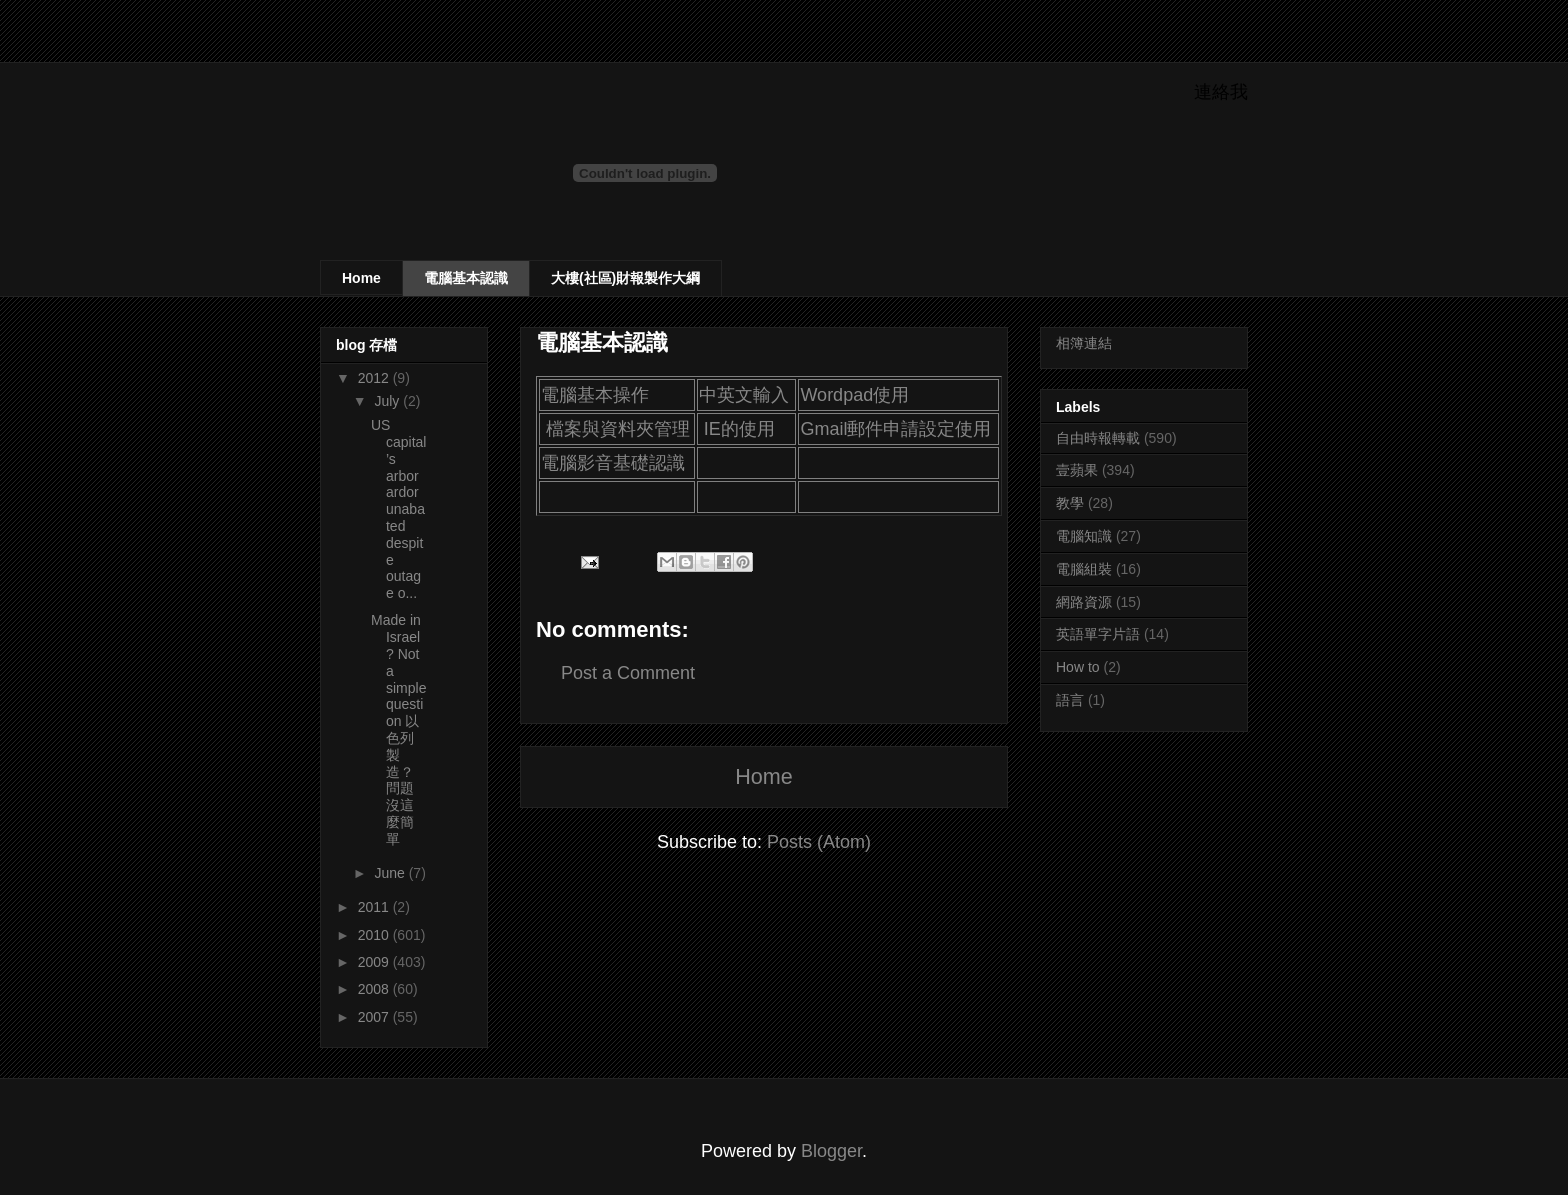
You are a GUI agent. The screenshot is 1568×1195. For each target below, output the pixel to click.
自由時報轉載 (1098, 438)
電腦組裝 (1084, 569)
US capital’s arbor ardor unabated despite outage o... (398, 509)
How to (1078, 667)
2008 (375, 989)
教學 (1070, 503)
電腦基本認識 (466, 278)
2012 (375, 378)
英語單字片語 (1098, 634)
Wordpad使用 (854, 395)
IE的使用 (739, 429)
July (388, 401)
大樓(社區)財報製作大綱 (625, 278)
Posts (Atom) (819, 842)
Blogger (831, 1151)
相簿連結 (1084, 343)
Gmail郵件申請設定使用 (895, 429)
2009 (375, 962)
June (391, 873)
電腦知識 (1084, 536)
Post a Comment (628, 673)
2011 (375, 907)
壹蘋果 (1077, 470)
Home (361, 278)
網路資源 (1084, 602)
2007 (375, 1017)
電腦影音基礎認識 (613, 463)
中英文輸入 (744, 395)
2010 (375, 935)
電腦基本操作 (595, 395)
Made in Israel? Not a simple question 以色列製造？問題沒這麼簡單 (398, 729)
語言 (1070, 700)
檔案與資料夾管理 (618, 429)
